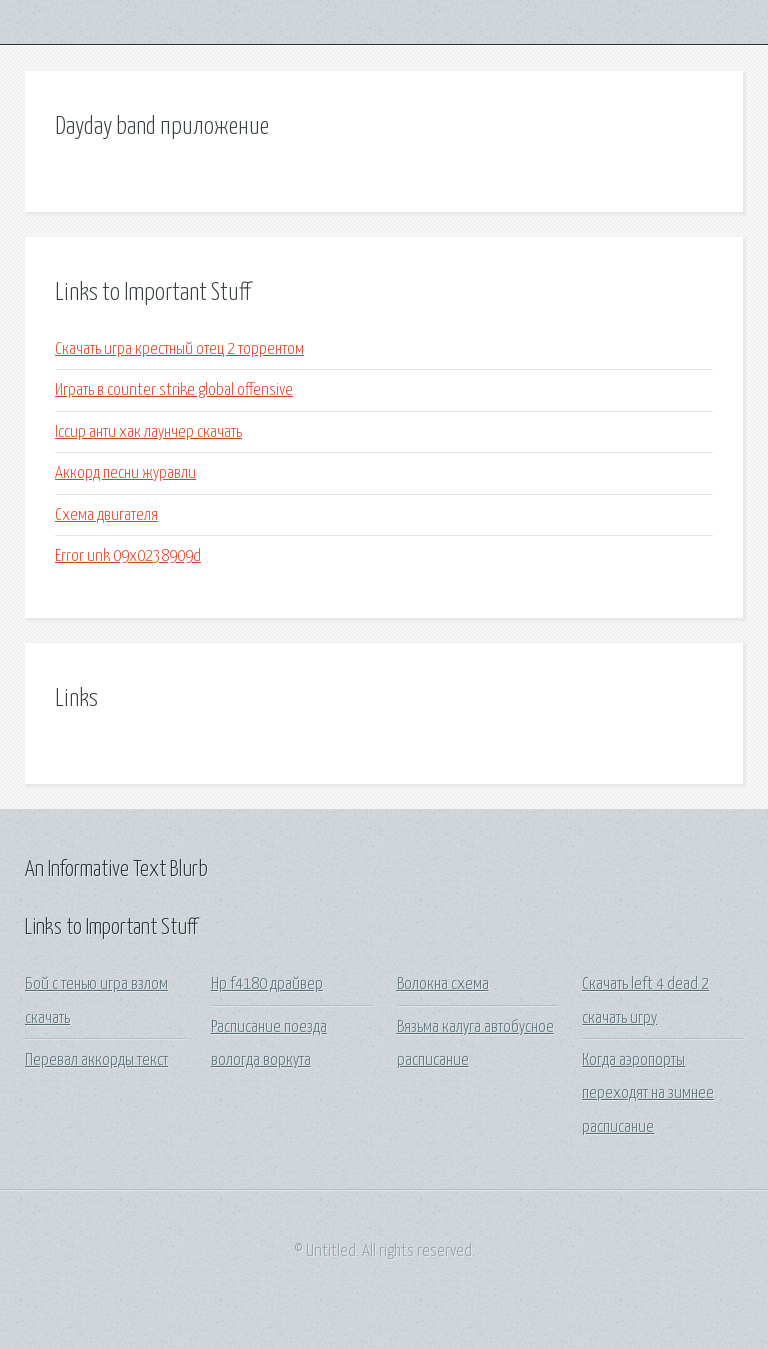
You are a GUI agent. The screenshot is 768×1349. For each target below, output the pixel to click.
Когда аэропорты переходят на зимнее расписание (648, 1094)
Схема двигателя (106, 515)
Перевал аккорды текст (96, 1060)
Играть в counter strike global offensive (174, 390)
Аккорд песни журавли (125, 473)
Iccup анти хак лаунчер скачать (148, 432)
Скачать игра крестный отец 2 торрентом (179, 349)
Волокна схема (443, 984)
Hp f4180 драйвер (267, 984)
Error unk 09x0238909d (128, 556)
